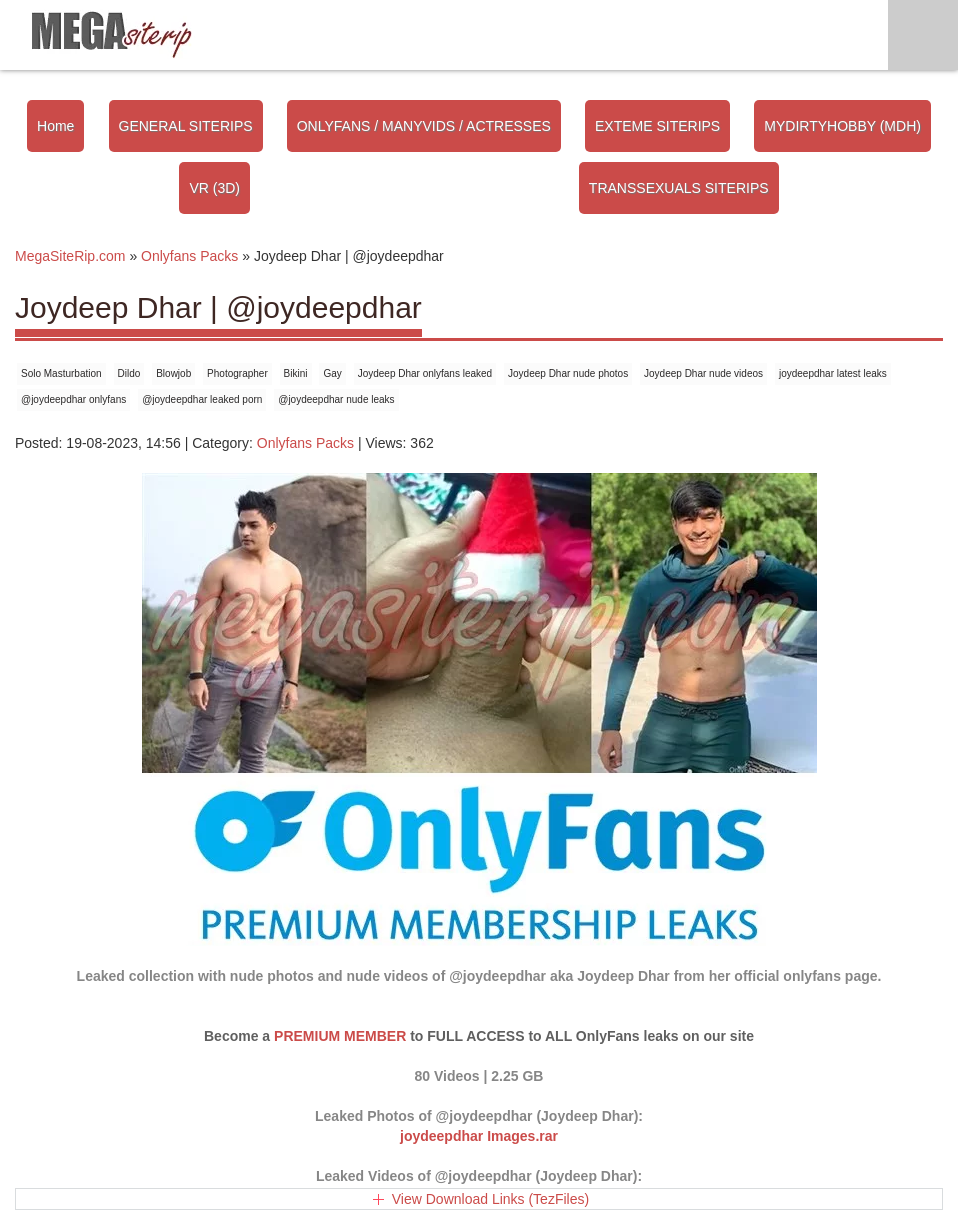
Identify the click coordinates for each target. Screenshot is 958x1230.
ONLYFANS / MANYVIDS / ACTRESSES (424, 126)
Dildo (129, 373)
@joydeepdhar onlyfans (73, 399)
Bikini (296, 373)
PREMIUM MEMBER (340, 1036)
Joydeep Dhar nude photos (568, 373)
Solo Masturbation (61, 373)
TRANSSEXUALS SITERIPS (679, 188)
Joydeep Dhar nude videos (703, 373)
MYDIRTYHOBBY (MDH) (842, 126)
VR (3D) (214, 188)
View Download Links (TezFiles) (490, 1199)
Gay (332, 373)
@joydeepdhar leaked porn (202, 399)
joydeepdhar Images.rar (479, 1136)
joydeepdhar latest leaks (833, 373)
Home (55, 126)
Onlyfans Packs (305, 443)
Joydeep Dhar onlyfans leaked (425, 373)
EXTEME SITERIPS (657, 126)
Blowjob (173, 373)
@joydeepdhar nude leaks (336, 399)
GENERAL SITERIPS (186, 126)
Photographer (237, 373)
